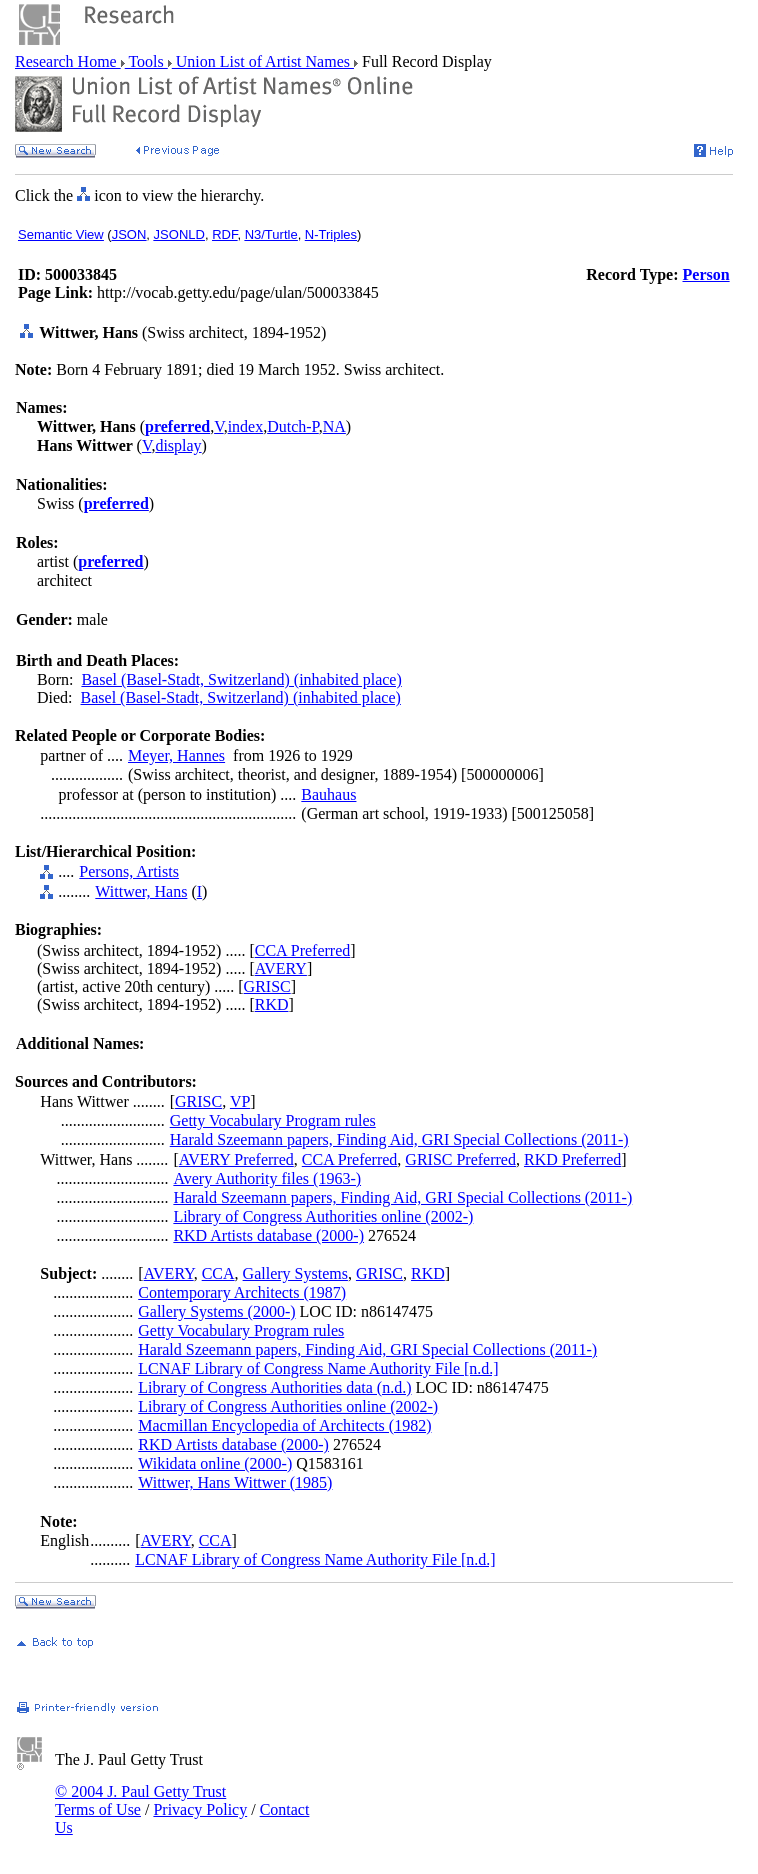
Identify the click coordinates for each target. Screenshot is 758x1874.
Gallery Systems (295, 1273)
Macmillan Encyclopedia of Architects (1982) (284, 1425)
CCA (218, 1273)
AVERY (281, 968)
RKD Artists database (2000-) (268, 1235)
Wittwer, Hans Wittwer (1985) (235, 1482)
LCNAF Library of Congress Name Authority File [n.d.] (318, 1368)
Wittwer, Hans (141, 891)
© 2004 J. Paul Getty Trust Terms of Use (140, 1800)
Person (706, 274)
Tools (146, 61)
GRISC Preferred (460, 1159)
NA (334, 426)
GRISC (267, 986)
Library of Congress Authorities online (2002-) (323, 1216)
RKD (272, 1004)
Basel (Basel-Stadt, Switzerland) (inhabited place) (241, 679)
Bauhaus (328, 794)
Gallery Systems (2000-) (216, 1311)
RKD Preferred (572, 1159)
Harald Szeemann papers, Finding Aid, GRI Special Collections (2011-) (399, 1139)
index (246, 426)
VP (240, 1101)
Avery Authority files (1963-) (267, 1178)
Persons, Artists (129, 871)
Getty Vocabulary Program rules (273, 1120)
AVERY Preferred (236, 1159)
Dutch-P (293, 426)
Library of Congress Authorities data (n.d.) (274, 1387)
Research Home (68, 61)
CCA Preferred (303, 950)
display (178, 445)
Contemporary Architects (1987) (242, 1292)
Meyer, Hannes (176, 755)
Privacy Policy (200, 1809)
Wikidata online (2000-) (215, 1463)
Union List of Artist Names (263, 61)
